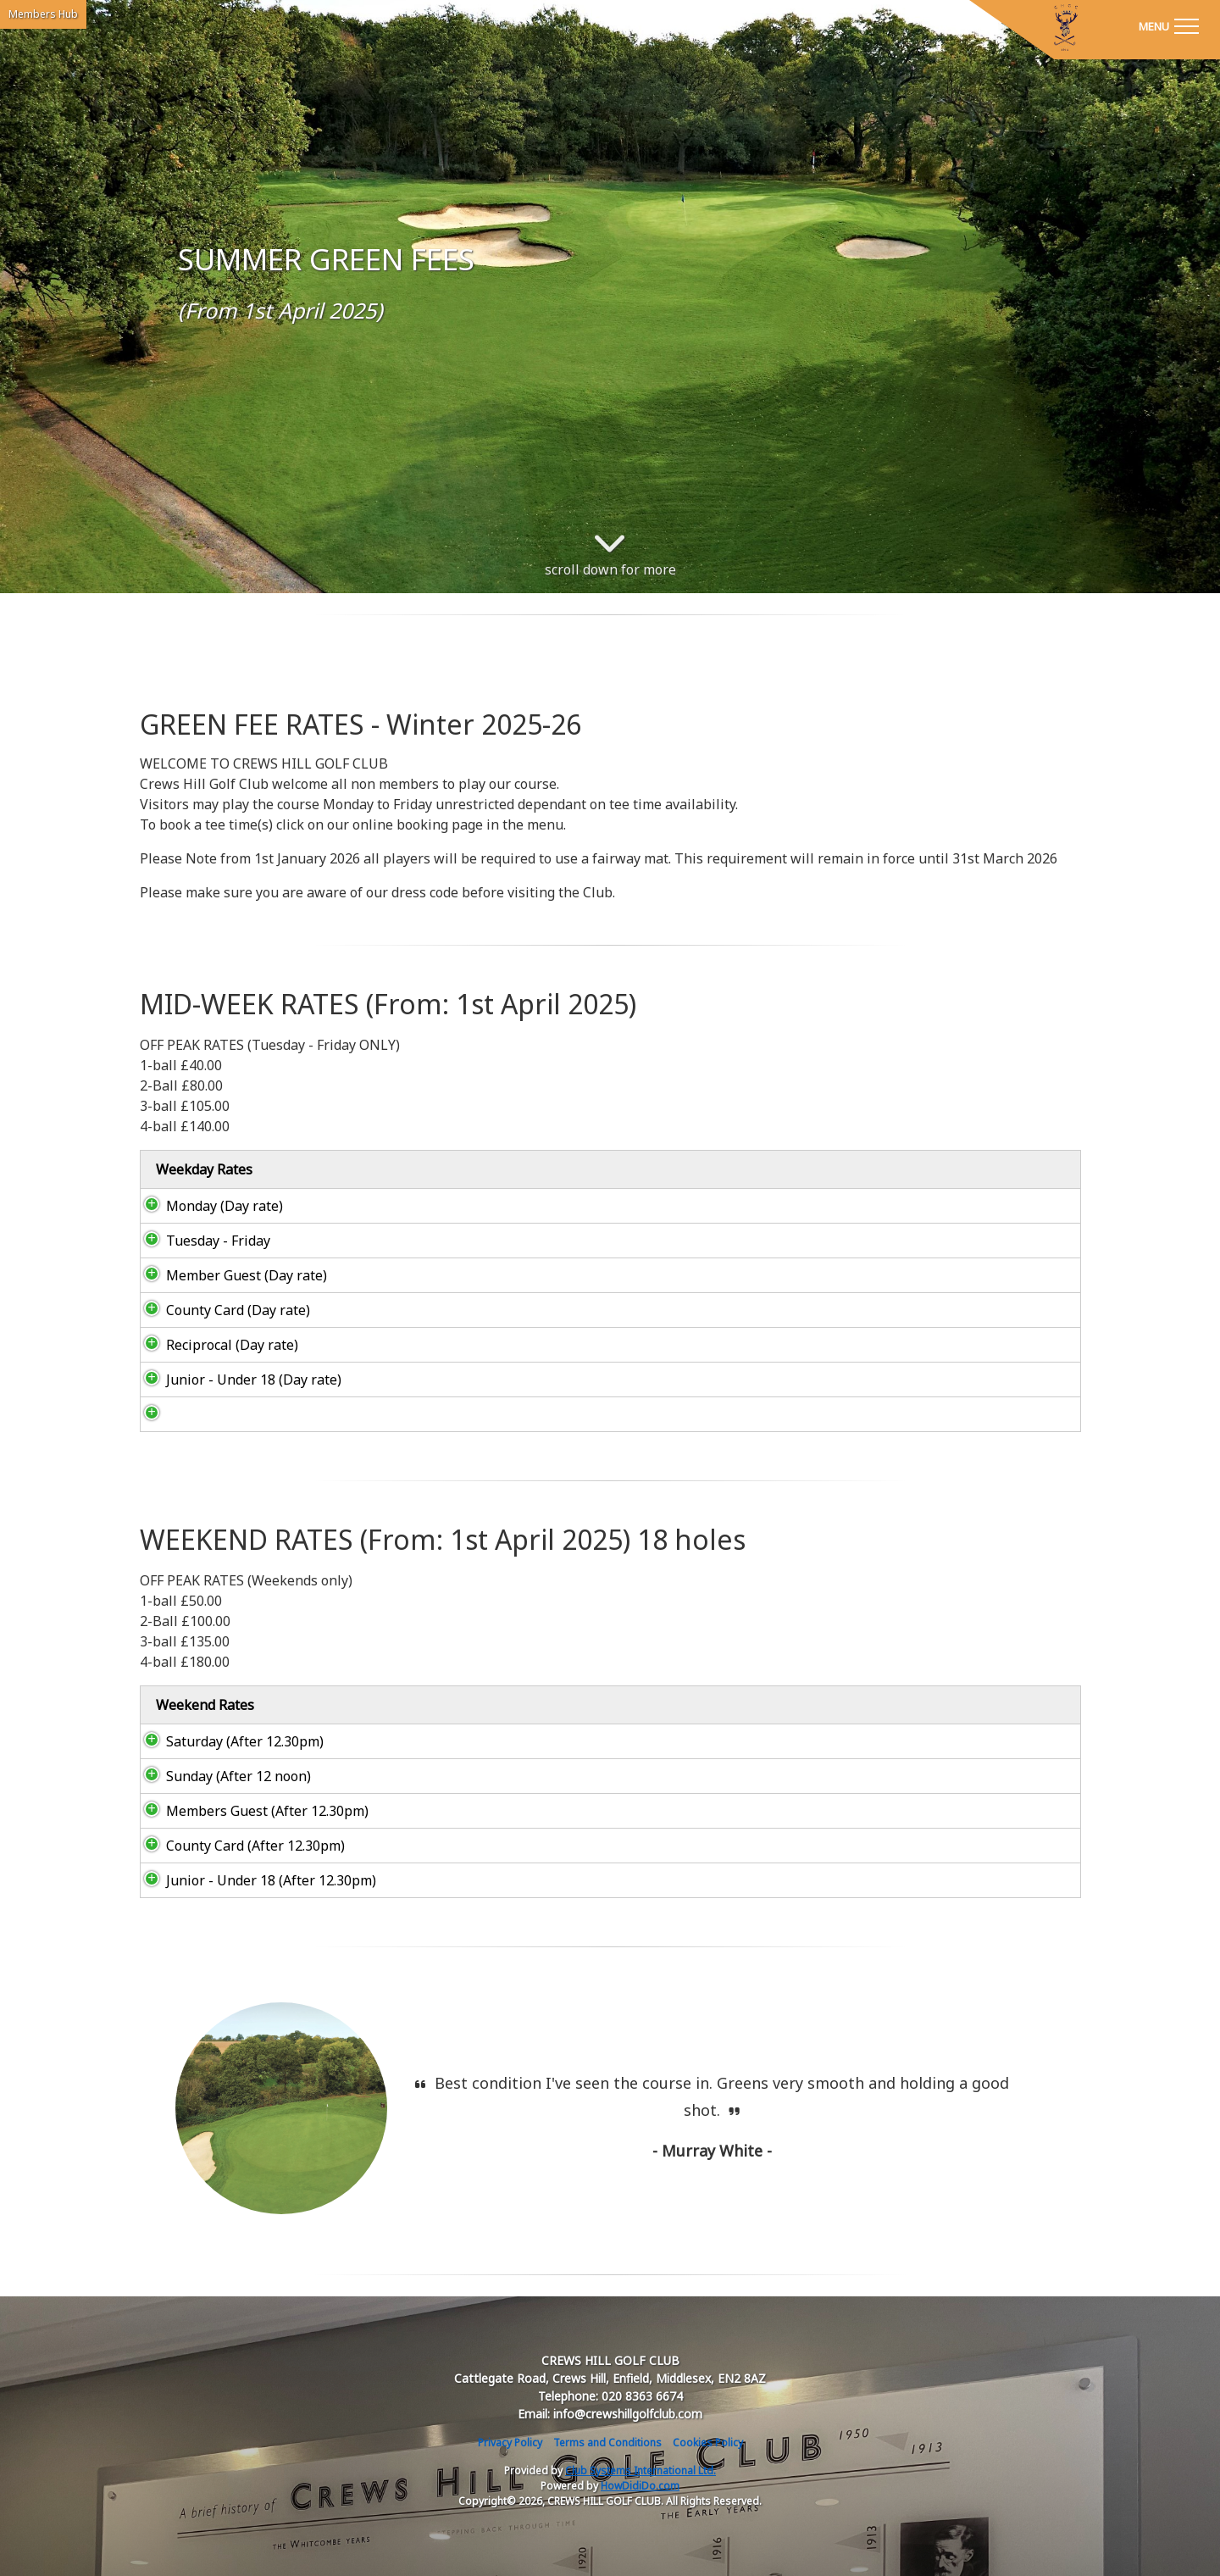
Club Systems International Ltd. (640, 2470)
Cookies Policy (708, 2442)
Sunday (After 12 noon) (221, 1776)
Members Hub (43, 14)
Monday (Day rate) (207, 1205)
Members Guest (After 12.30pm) (250, 1811)
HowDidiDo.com (640, 2486)
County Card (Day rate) (221, 1310)
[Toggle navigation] (1168, 25)
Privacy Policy (510, 2442)
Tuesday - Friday (201, 1240)
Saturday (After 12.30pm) (228, 1741)
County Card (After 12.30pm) (238, 1845)
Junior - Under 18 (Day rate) (236, 1379)
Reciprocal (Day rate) (215, 1344)
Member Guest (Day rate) (229, 1275)
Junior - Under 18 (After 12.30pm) (254, 1880)
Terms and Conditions (607, 2442)
